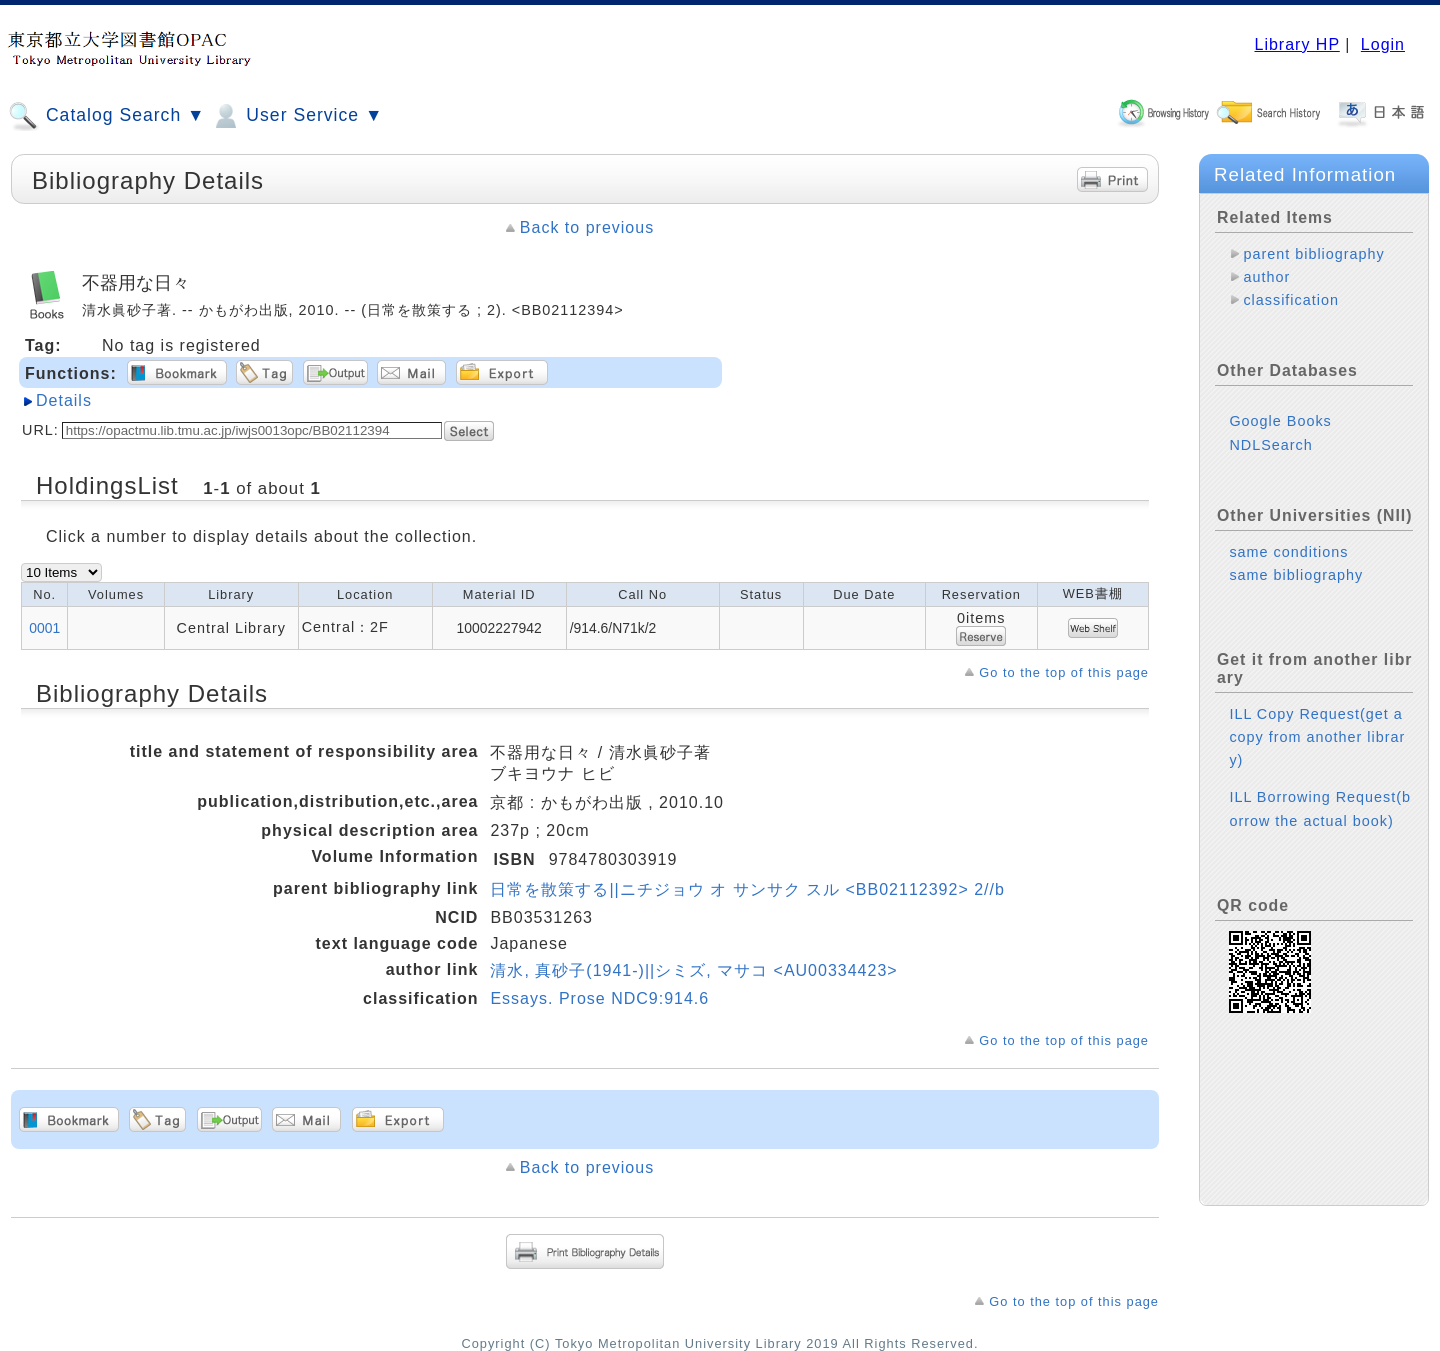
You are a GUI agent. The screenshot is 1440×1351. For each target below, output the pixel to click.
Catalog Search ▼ (106, 116)
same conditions (1288, 552)
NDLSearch (1270, 445)
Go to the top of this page (1064, 672)
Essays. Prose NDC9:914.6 (599, 998)
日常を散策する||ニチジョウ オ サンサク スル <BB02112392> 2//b (747, 889)
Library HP (1296, 44)
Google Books (1280, 421)
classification (1291, 300)
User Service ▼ (296, 116)
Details (64, 400)
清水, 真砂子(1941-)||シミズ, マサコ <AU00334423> (693, 970)
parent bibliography (1313, 254)
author (1266, 277)
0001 (44, 628)
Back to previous (587, 227)
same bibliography (1296, 575)
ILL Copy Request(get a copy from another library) (1317, 737)
